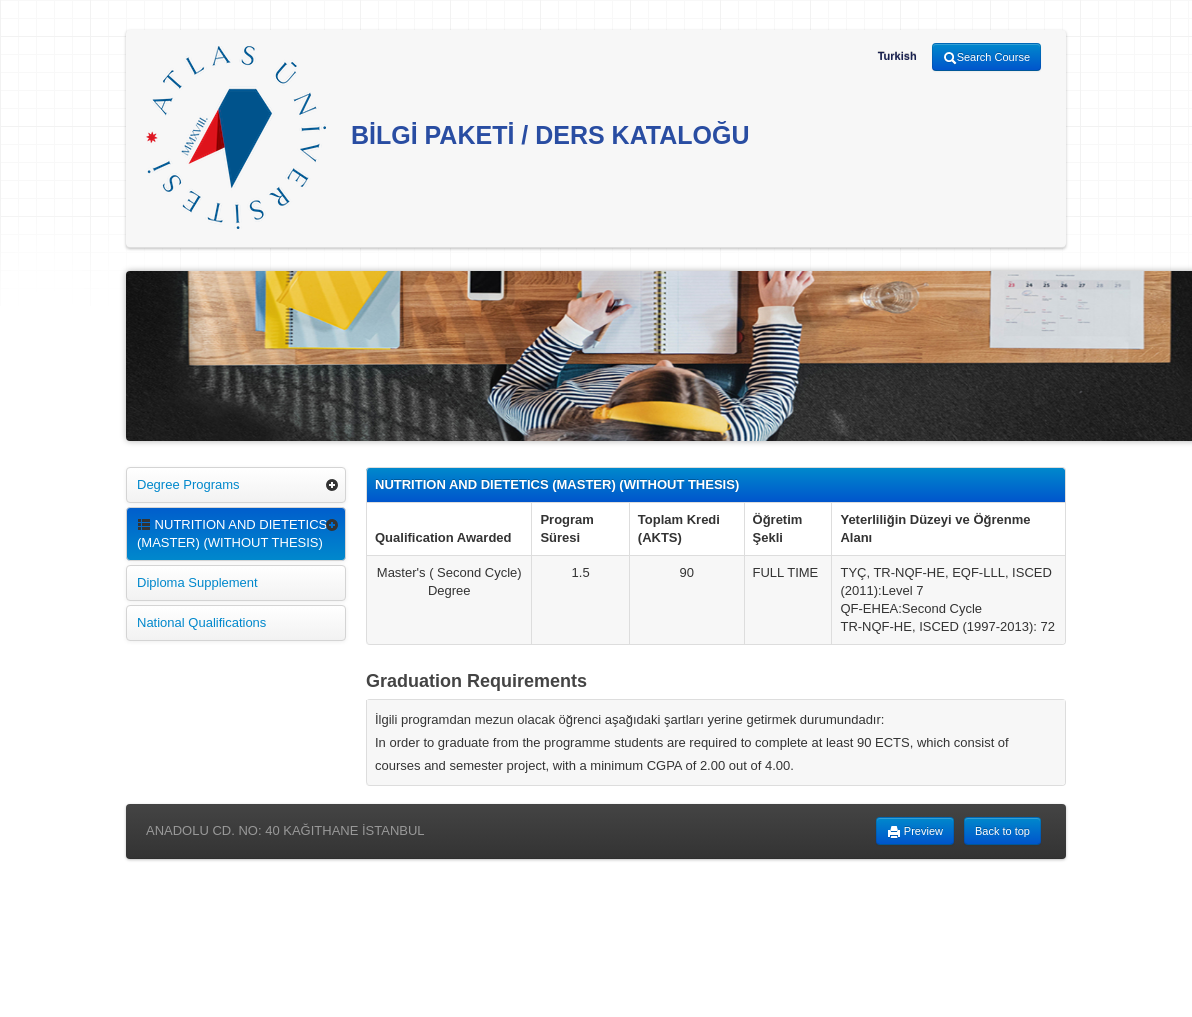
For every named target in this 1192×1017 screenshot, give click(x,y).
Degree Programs (188, 484)
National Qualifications (201, 622)
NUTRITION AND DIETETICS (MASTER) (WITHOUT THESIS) (232, 533)
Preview (915, 832)
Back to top (1002, 831)
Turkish (897, 56)
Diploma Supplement (197, 582)
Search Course (986, 58)
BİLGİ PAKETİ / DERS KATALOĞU (448, 137)
